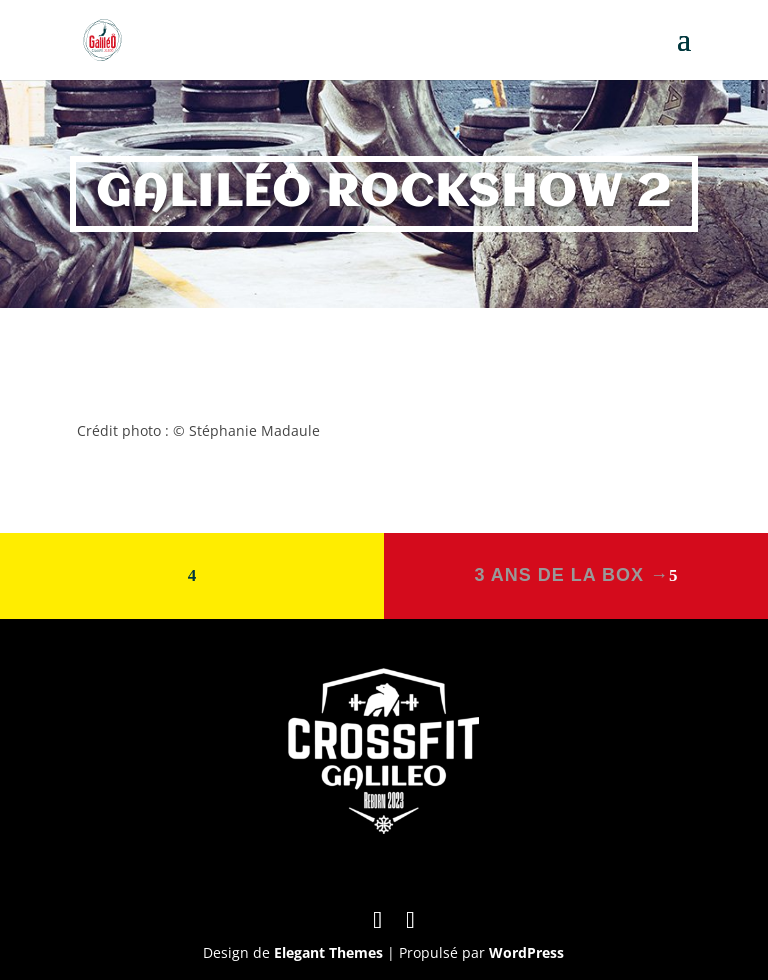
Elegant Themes (328, 952)
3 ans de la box (571, 575)
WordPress (526, 952)
